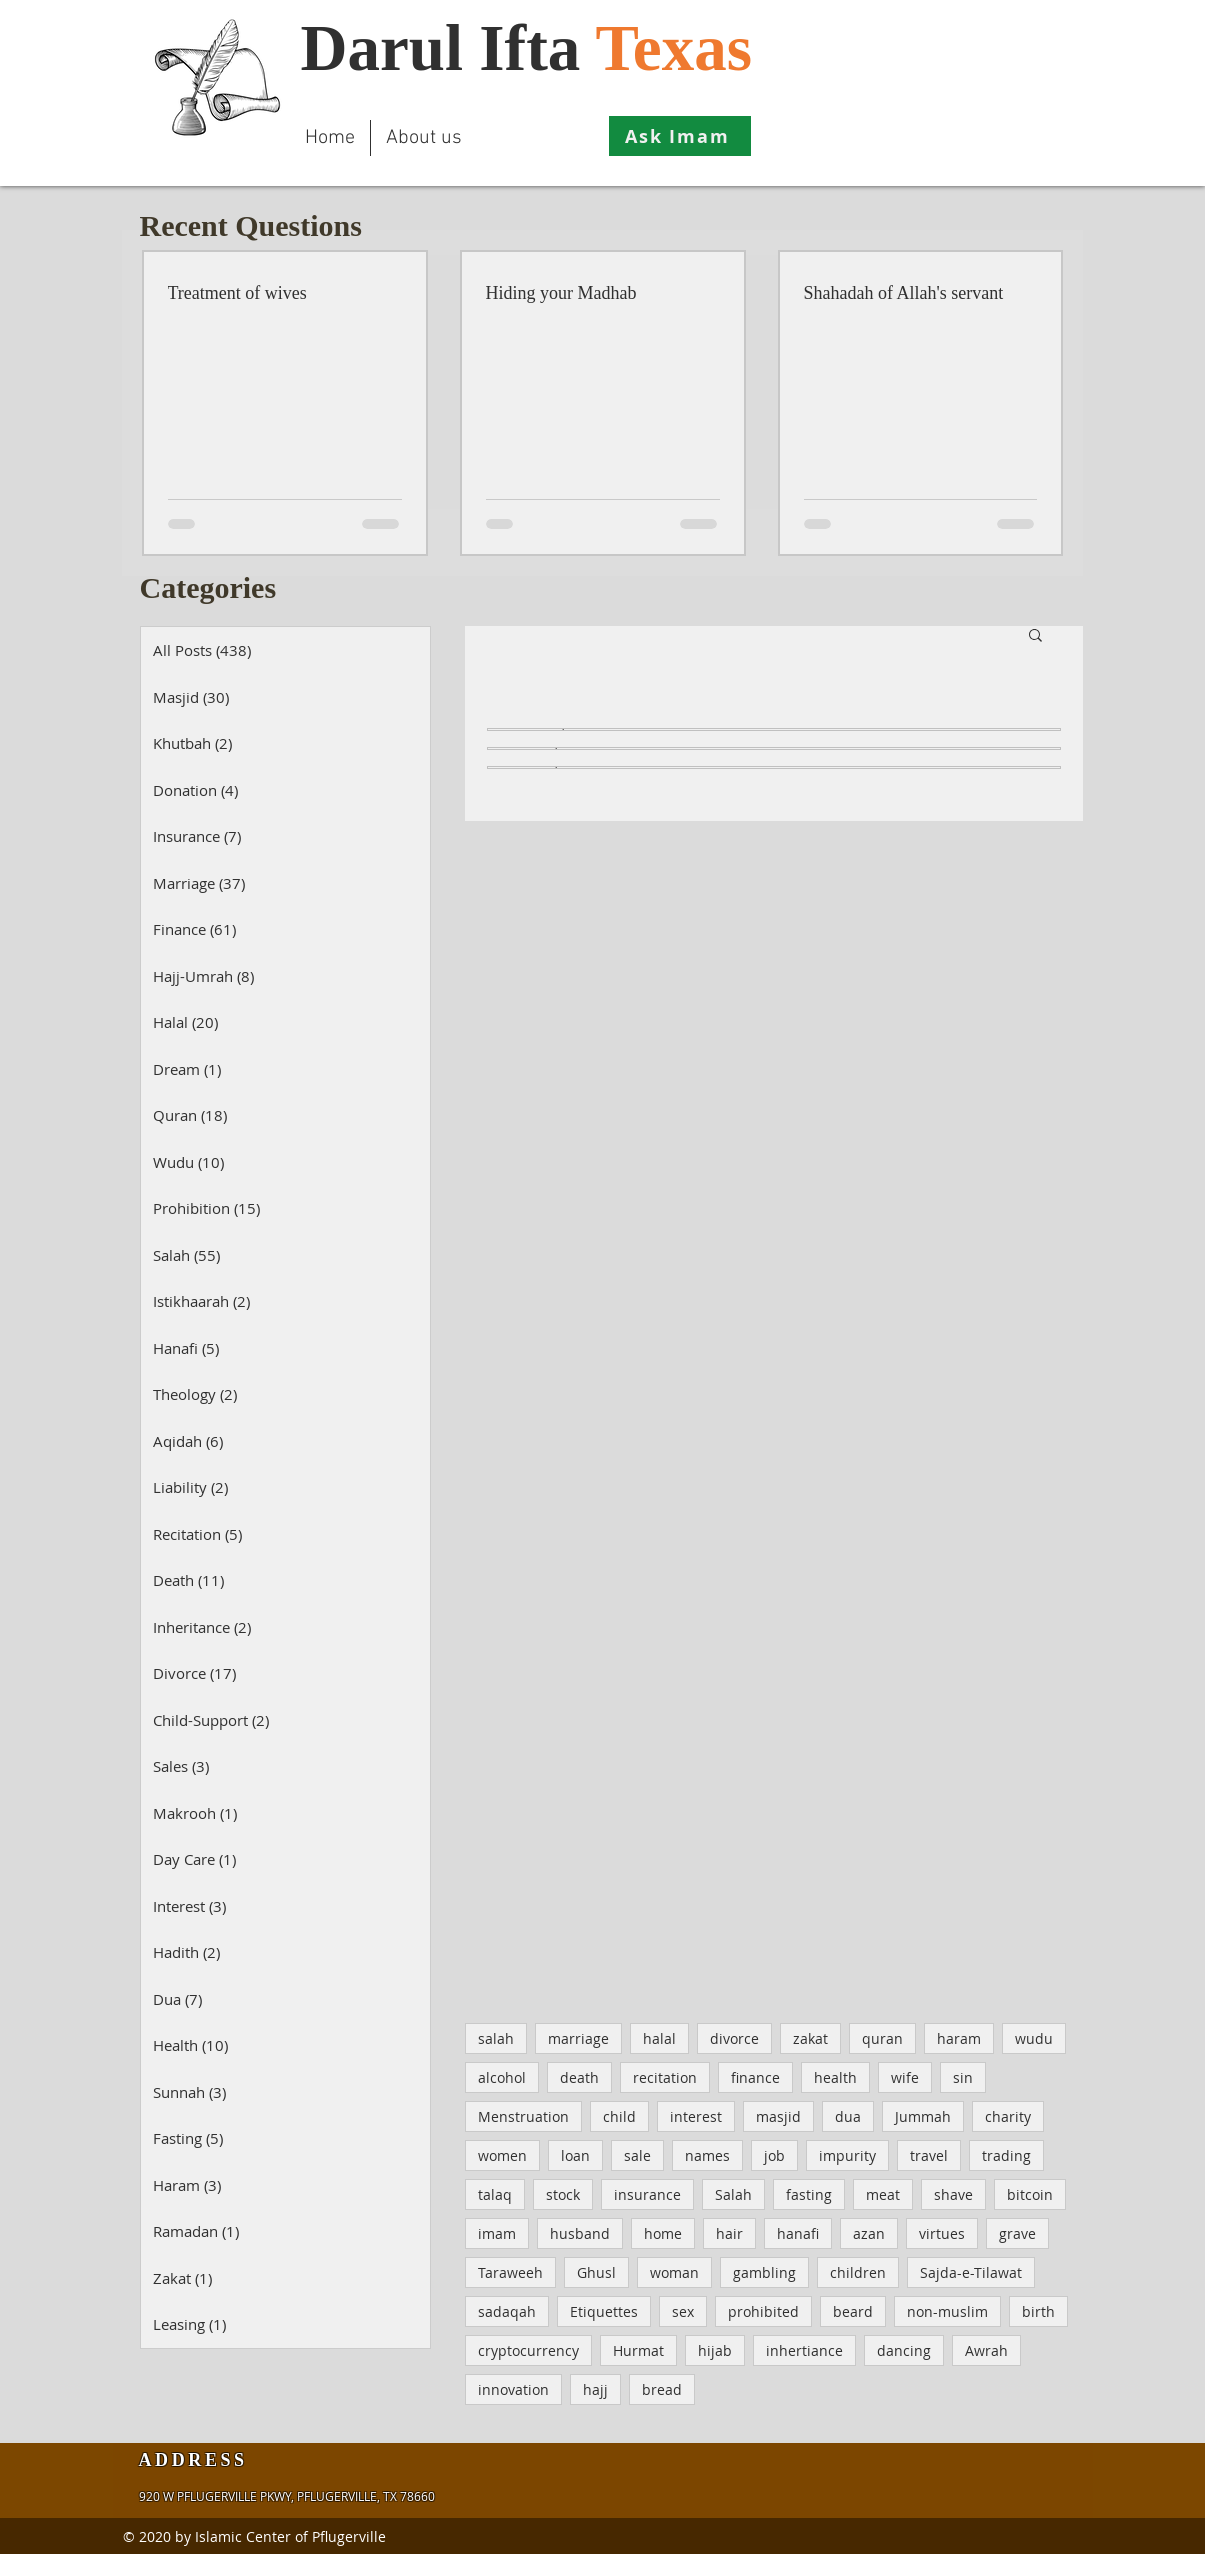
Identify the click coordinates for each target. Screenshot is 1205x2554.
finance (755, 2077)
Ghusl (596, 2272)
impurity (847, 2155)
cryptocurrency (528, 2350)
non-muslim (947, 2311)
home (663, 2233)
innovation (513, 2389)
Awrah (986, 2350)
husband (580, 2233)
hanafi (798, 2233)
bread (662, 2389)
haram (959, 2038)
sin (963, 2077)
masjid (778, 2116)
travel (929, 2155)
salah (496, 2038)
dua (848, 2116)
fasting (809, 2194)
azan (869, 2233)
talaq (495, 2194)
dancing (904, 2350)
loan (575, 2155)
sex (683, 2311)
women (502, 2155)
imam (497, 2233)
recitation (665, 2077)
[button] (1035, 636)
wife (905, 2077)
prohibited (763, 2311)
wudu (1034, 2038)
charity (1008, 2116)
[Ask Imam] (680, 136)
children (858, 2272)
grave (1017, 2233)
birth (1038, 2311)
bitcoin (1030, 2194)
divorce (734, 2038)
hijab (715, 2350)
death (579, 2077)
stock (563, 2194)
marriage (578, 2038)
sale (637, 2155)
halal (659, 2038)
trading (1006, 2155)
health (835, 2077)
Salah (733, 2194)
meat (883, 2194)
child (619, 2116)
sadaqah (507, 2311)
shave (953, 2194)
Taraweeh (510, 2272)
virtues (942, 2233)
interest (696, 2116)
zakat (810, 2038)
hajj (595, 2389)
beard (853, 2311)
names (707, 2155)
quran (882, 2038)
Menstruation (523, 2116)
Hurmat (638, 2350)
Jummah (923, 2116)
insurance (647, 2194)
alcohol (502, 2077)
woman (674, 2272)
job (774, 2155)
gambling (764, 2272)
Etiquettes (604, 2311)
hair (729, 2233)
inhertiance (804, 2350)
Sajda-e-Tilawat (971, 2272)
